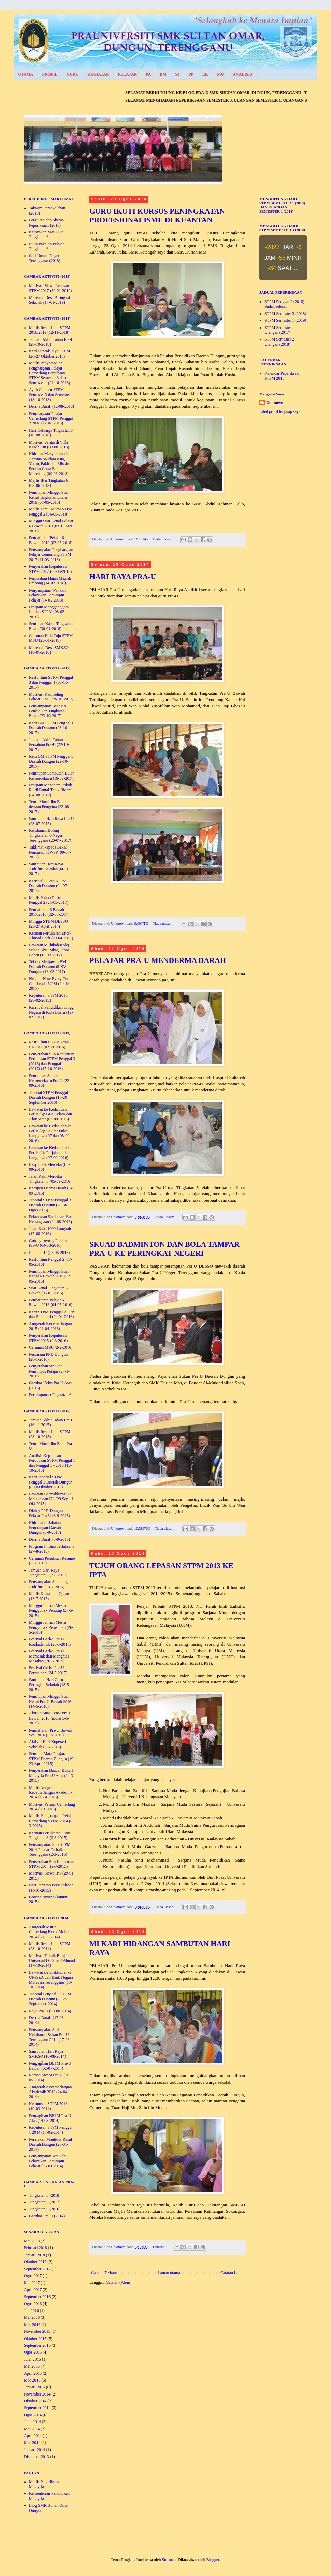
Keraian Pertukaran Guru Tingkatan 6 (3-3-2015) (49, 1835)
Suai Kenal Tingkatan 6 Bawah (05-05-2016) (48, 1290)
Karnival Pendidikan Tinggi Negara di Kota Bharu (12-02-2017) (51, 1012)
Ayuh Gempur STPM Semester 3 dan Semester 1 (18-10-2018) (51, 394)
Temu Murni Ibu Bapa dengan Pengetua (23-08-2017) (49, 806)
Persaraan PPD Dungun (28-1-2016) (48, 1356)
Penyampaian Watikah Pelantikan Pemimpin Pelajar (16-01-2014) (47, 2161)
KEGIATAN (98, 74)
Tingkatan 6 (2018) (44, 2195)
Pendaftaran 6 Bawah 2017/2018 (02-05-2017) (49, 912)
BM (163, 74)
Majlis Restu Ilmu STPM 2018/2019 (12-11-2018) (49, 330)
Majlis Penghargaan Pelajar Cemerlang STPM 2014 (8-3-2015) (51, 1820)
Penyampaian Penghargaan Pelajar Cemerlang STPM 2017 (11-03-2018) (51, 554)
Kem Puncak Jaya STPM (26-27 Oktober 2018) (49, 353)
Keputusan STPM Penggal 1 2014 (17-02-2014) (50, 2129)
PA (148, 74)
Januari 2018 (34, 2255)
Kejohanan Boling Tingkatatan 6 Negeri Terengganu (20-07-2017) (50, 835)
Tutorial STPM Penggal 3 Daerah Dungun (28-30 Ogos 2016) (50, 1205)
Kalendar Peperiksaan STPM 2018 (282, 375)
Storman (169, 2559)
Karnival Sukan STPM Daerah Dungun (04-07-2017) (48, 886)
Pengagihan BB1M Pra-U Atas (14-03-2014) (50, 2118)
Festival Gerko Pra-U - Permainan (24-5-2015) (48, 1670)
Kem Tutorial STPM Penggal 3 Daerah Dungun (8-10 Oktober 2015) (50, 1482)
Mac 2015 (32, 2380)
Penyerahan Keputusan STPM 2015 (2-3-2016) (48, 1338)
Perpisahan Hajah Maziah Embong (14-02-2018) (50, 580)
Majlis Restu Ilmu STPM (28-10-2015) (49, 1434)
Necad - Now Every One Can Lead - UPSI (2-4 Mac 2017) (51, 983)
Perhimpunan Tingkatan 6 (50, 1394)
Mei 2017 (32, 2282)
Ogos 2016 (33, 2303)
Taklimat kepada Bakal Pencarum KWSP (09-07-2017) (50, 852)
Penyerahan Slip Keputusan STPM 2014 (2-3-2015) (51, 1864)
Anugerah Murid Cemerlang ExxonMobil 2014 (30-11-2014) (49, 1932)
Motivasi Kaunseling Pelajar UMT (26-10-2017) (51, 696)
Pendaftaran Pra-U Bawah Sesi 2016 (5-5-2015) (50, 1732)
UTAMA (25, 74)
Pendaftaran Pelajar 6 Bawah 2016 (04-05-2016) (50, 1302)
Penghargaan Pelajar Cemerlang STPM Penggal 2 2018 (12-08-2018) (51, 418)
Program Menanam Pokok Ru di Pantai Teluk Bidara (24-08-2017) (50, 790)
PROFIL (49, 74)
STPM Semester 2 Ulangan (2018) (279, 341)
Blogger (212, 2559)
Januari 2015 (34, 2387)
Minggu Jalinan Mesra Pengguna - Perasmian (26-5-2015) (51, 1627)
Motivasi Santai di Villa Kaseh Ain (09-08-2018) (49, 444)
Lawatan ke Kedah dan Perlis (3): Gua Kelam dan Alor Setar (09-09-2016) (50, 1114)
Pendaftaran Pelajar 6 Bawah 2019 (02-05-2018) (50, 540)
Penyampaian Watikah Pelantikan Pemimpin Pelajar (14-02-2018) (47, 595)
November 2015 (37, 2331)
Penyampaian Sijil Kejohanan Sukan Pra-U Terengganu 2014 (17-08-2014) (50, 2037)
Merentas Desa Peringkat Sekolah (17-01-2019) (49, 300)
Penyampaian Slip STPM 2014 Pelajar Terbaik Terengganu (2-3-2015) (49, 1849)
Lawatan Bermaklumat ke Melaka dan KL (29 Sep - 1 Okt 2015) (51, 1499)
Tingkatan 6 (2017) (44, 2202)
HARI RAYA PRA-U (122, 576)
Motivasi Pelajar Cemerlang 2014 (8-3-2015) (52, 1806)
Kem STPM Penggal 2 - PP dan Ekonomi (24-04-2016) (51, 1314)
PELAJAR (127, 74)
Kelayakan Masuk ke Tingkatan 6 (46, 234)
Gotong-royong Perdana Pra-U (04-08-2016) (49, 1243)
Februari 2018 (35, 2247)
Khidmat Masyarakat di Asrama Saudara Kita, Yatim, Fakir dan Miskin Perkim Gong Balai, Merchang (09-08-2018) (49, 463)
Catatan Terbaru (104, 2272)
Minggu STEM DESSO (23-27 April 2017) (48, 923)
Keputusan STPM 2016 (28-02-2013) (48, 997)
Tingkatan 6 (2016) (44, 2208)
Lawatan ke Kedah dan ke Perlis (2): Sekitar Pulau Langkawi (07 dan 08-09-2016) (50, 1133)
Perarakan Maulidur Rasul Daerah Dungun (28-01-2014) (50, 2144)
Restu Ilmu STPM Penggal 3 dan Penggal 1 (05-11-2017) (51, 682)
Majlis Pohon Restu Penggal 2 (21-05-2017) (48, 900)
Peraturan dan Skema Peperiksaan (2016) (46, 222)
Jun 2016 (31, 2310)
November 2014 (37, 2394)
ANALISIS (242, 74)
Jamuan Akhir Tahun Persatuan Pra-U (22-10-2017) (49, 744)
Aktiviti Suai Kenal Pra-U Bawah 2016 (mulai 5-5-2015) (50, 1718)
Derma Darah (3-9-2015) (49, 1539)
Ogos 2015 (33, 2352)
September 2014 (37, 2407)
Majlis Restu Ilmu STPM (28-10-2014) (49, 1946)
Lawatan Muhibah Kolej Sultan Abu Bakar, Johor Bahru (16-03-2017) (49, 950)
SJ (177, 74)
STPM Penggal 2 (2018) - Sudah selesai (285, 304)
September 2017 (37, 2269)
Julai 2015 (32, 2359)
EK (205, 74)
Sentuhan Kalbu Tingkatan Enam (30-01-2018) (51, 626)
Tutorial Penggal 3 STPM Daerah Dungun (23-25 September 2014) (50, 1999)
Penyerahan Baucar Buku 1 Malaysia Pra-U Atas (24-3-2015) (51, 1775)
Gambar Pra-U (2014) (47, 2216)
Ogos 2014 (33, 2415)
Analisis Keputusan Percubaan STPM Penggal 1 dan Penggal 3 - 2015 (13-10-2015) (52, 1463)
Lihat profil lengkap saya (279, 411)
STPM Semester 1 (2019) (285, 320)
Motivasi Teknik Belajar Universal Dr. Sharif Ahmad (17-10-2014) (52, 1960)
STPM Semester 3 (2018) (285, 313)
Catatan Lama (231, 2272)
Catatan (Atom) (118, 2282)
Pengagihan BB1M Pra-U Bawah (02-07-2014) (50, 2065)
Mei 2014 (32, 2429)
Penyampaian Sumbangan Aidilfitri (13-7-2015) (50, 1584)
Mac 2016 (32, 2324)
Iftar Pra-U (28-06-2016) (49, 1252)
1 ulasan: (160, 2247)
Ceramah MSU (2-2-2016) (50, 1347)
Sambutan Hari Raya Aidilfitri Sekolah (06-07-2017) (50, 869)
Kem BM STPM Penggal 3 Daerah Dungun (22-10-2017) (51, 761)
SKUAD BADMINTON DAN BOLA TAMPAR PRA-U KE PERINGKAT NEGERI (164, 1248)
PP (190, 74)
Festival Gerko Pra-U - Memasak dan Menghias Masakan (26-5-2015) (49, 1656)
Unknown (274, 402)
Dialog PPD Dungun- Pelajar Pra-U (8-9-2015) (49, 1513)
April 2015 (33, 2373)
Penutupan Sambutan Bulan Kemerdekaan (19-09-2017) (52, 775)
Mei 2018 (32, 2241)
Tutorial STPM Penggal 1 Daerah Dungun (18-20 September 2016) (50, 1097)
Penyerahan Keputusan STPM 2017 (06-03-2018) (50, 569)
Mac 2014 (32, 2442)
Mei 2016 (32, 2317)
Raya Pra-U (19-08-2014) (50, 2011)
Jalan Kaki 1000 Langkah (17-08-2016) (50, 1231)
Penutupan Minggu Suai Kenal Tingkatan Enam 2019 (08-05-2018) (49, 497)
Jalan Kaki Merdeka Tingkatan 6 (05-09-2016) (50, 1179)
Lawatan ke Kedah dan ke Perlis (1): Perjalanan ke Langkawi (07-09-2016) (50, 1152)
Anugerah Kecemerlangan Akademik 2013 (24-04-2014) (50, 2092)
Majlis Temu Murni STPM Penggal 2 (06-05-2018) (51, 511)
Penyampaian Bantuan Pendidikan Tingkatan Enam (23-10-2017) (47, 711)
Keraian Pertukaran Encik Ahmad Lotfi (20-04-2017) (51, 935)
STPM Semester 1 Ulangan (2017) (279, 330)
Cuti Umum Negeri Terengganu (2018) (45, 258)
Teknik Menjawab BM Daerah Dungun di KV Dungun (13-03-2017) (47, 966)
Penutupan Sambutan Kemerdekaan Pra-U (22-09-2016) (49, 1080)
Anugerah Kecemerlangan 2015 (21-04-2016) (50, 1326)
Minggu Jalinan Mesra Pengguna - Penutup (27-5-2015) (51, 1610)
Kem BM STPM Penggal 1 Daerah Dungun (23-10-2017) (51, 728)
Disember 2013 (36, 2456)
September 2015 (37, 2345)
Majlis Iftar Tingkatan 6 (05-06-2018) (48, 483)
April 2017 (33, 2289)
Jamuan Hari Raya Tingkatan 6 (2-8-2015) (48, 1572)
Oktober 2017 (35, 2261)
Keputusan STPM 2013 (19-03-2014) (48, 2106)
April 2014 (33, 2435)
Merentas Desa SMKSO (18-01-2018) (49, 650)
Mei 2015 (32, 2366)
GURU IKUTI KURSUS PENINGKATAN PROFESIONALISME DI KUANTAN (157, 215)
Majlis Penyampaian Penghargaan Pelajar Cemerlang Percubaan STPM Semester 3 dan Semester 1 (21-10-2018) (49, 373)
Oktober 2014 (35, 2401)
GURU (72, 74)
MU (220, 74)
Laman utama (169, 2272)
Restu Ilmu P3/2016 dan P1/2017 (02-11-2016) (49, 1044)
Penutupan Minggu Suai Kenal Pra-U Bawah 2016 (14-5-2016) (50, 1701)
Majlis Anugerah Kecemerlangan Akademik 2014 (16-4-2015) (51, 1792)
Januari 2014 (34, 2449)
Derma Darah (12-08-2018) (51, 406)
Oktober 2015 (35, 2338)
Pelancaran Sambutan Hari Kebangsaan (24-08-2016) (51, 1219)
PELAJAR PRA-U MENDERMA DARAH (157, 960)
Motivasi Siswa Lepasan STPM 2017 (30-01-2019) (50, 288)
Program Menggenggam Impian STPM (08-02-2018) (49, 612)
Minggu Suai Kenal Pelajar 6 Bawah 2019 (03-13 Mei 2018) (51, 526)
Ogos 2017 (33, 2275)
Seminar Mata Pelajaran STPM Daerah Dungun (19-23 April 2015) (52, 1758)
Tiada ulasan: (163, 539)
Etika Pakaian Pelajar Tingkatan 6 (46, 246)
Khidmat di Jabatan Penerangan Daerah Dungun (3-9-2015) (45, 1527)
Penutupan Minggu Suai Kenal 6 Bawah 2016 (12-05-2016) (50, 1276)
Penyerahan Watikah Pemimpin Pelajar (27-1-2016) (49, 1371)
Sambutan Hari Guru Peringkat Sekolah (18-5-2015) (49, 1684)
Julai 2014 (32, 2421)
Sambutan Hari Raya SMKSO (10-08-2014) (47, 2053)
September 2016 (37, 2296)
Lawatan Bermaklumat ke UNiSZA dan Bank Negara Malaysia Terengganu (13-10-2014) (51, 1979)
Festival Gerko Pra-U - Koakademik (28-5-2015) (50, 1641)
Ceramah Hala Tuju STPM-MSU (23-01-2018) (51, 638)
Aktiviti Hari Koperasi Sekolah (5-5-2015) (47, 1744)
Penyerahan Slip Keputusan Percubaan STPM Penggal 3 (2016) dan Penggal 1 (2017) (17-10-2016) (52, 1061)
